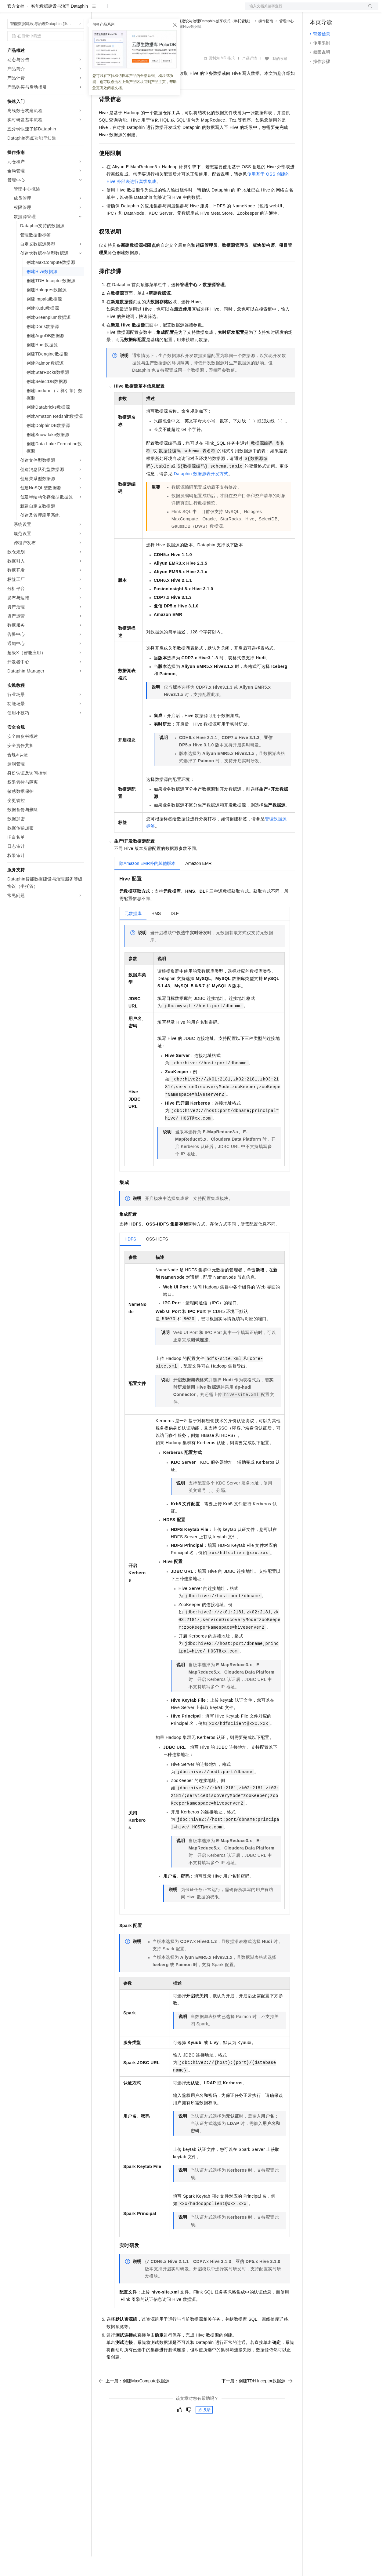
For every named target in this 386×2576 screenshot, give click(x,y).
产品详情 (249, 78)
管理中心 (286, 40)
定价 (132, 9)
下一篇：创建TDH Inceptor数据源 (257, 2400)
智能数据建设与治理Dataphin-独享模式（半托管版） (209, 40)
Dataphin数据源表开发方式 (201, 493)
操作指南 (265, 40)
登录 (368, 10)
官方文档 (15, 25)
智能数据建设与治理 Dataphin (59, 25)
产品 (79, 9)
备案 (316, 10)
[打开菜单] (10, 10)
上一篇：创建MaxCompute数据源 (134, 2400)
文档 (304, 10)
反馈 (204, 2429)
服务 (180, 9)
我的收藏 (279, 78)
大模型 (62, 9)
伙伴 (165, 9)
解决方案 (98, 9)
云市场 (148, 9)
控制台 (331, 10)
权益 (117, 9)
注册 (346, 10)
